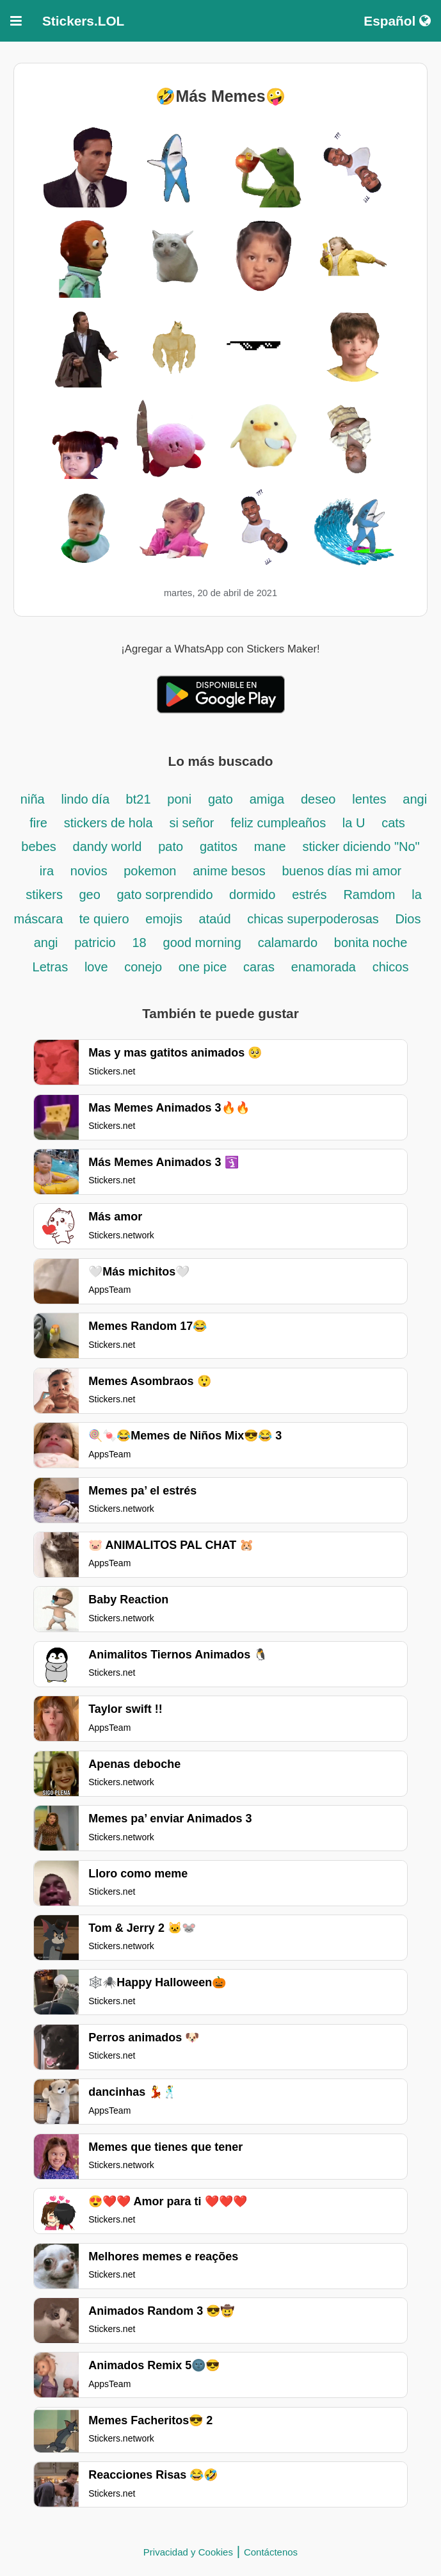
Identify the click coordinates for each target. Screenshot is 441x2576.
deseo (318, 799)
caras (259, 967)
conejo (145, 967)
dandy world (107, 846)
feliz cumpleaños (280, 823)
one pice (203, 967)
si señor (191, 823)
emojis (165, 919)
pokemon (150, 871)
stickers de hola (108, 823)
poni (179, 799)
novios (90, 871)
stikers (46, 894)
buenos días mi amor (341, 871)
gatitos (218, 846)
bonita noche (371, 943)
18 (139, 943)
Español (397, 20)
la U (353, 823)
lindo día (87, 799)
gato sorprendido (166, 894)
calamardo (287, 943)
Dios (408, 919)
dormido (252, 894)
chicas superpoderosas (314, 919)
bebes (38, 846)
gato (220, 799)
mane (270, 846)
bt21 (138, 799)
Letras (50, 967)
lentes (369, 799)
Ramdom (369, 894)
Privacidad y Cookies (188, 2552)
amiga (267, 799)
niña (32, 799)
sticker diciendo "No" (360, 846)
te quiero (105, 919)
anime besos (229, 871)
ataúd (217, 919)
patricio (94, 943)
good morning (202, 943)
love (97, 967)
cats (393, 823)
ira (47, 871)
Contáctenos (271, 2552)
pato (170, 846)
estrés (309, 894)
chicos (391, 967)
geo (91, 894)
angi (46, 943)
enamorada (323, 967)
